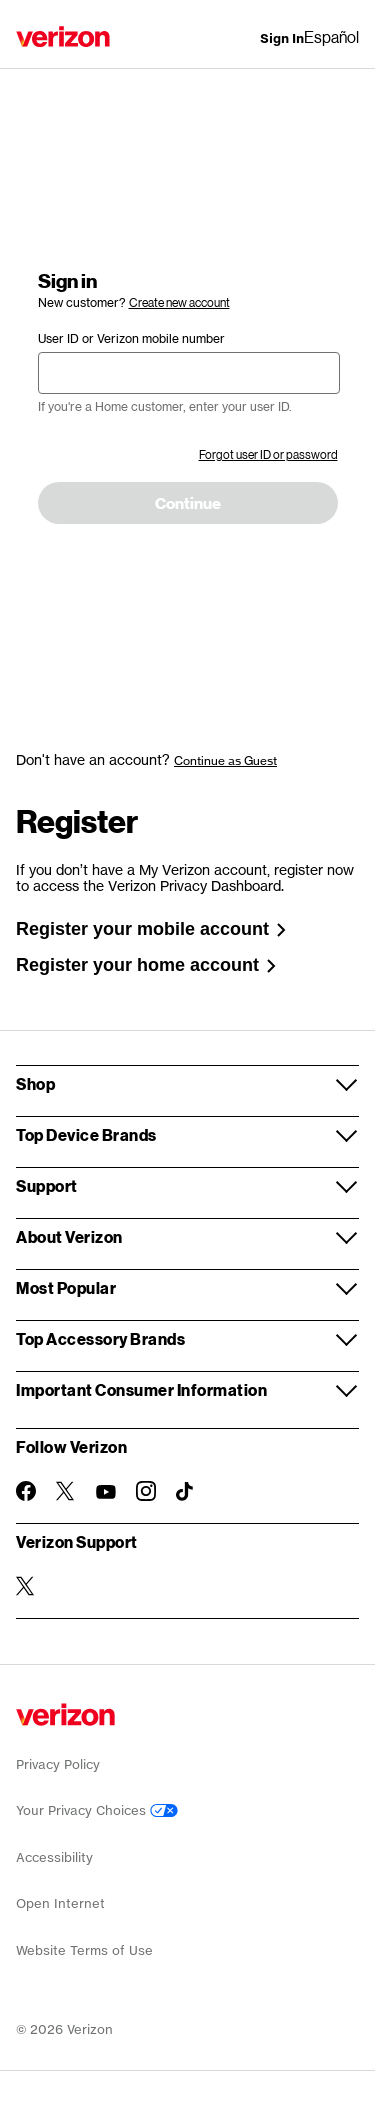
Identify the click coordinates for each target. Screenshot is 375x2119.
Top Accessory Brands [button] (100, 1338)
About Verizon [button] (69, 1236)
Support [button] (47, 1185)
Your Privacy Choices (97, 1810)
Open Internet (60, 1903)
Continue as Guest (225, 760)
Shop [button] (35, 1083)
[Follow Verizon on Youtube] (106, 1492)
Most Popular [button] (66, 1287)
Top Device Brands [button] (86, 1134)
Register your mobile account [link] (151, 929)
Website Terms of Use (84, 1950)
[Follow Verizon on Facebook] (26, 1491)
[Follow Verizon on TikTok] (186, 1492)
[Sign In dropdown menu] (282, 39)
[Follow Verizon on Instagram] (146, 1491)
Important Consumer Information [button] (141, 1389)
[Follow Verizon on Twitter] (66, 1491)
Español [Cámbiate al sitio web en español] (331, 36)
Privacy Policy (58, 1764)
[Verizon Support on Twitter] (26, 1586)
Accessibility (54, 1857)
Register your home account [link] (146, 965)
